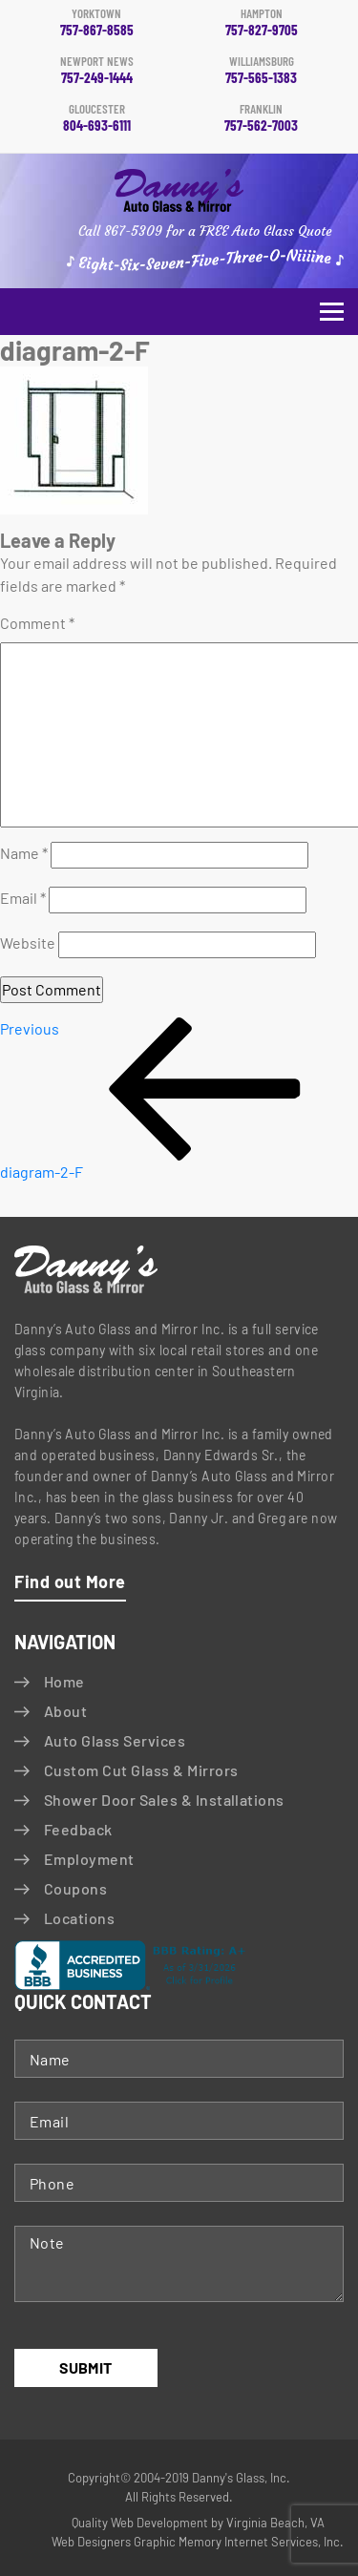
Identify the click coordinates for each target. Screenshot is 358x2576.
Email (23, 898)
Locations (79, 1918)
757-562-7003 (262, 118)
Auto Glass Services (114, 1740)
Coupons (75, 1888)
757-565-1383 (262, 70)
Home (64, 1681)
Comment (37, 623)
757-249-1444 (96, 70)
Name (24, 853)
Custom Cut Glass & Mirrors (141, 1770)
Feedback (78, 1829)
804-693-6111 (96, 118)
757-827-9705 (262, 23)
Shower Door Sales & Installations (164, 1800)
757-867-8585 (96, 23)
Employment (89, 1859)
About (65, 1711)
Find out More (70, 1581)
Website (27, 942)
